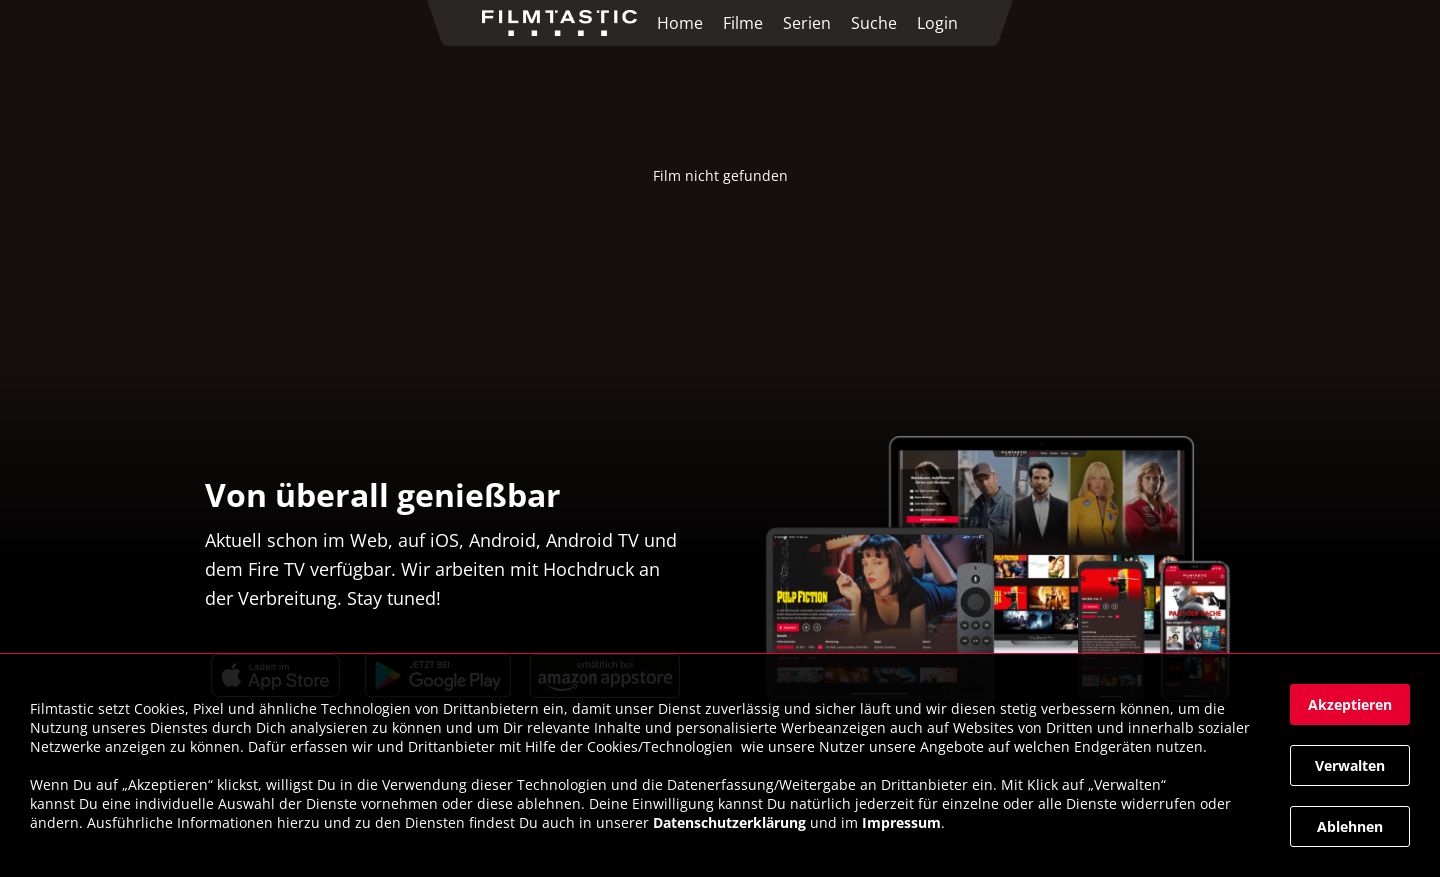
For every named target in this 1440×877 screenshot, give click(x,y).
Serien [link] (807, 23)
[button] (1350, 704)
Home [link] (680, 23)
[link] (564, 23)
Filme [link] (743, 23)
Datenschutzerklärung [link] (729, 822)
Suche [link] (874, 23)
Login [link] (937, 23)
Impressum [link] (901, 822)
